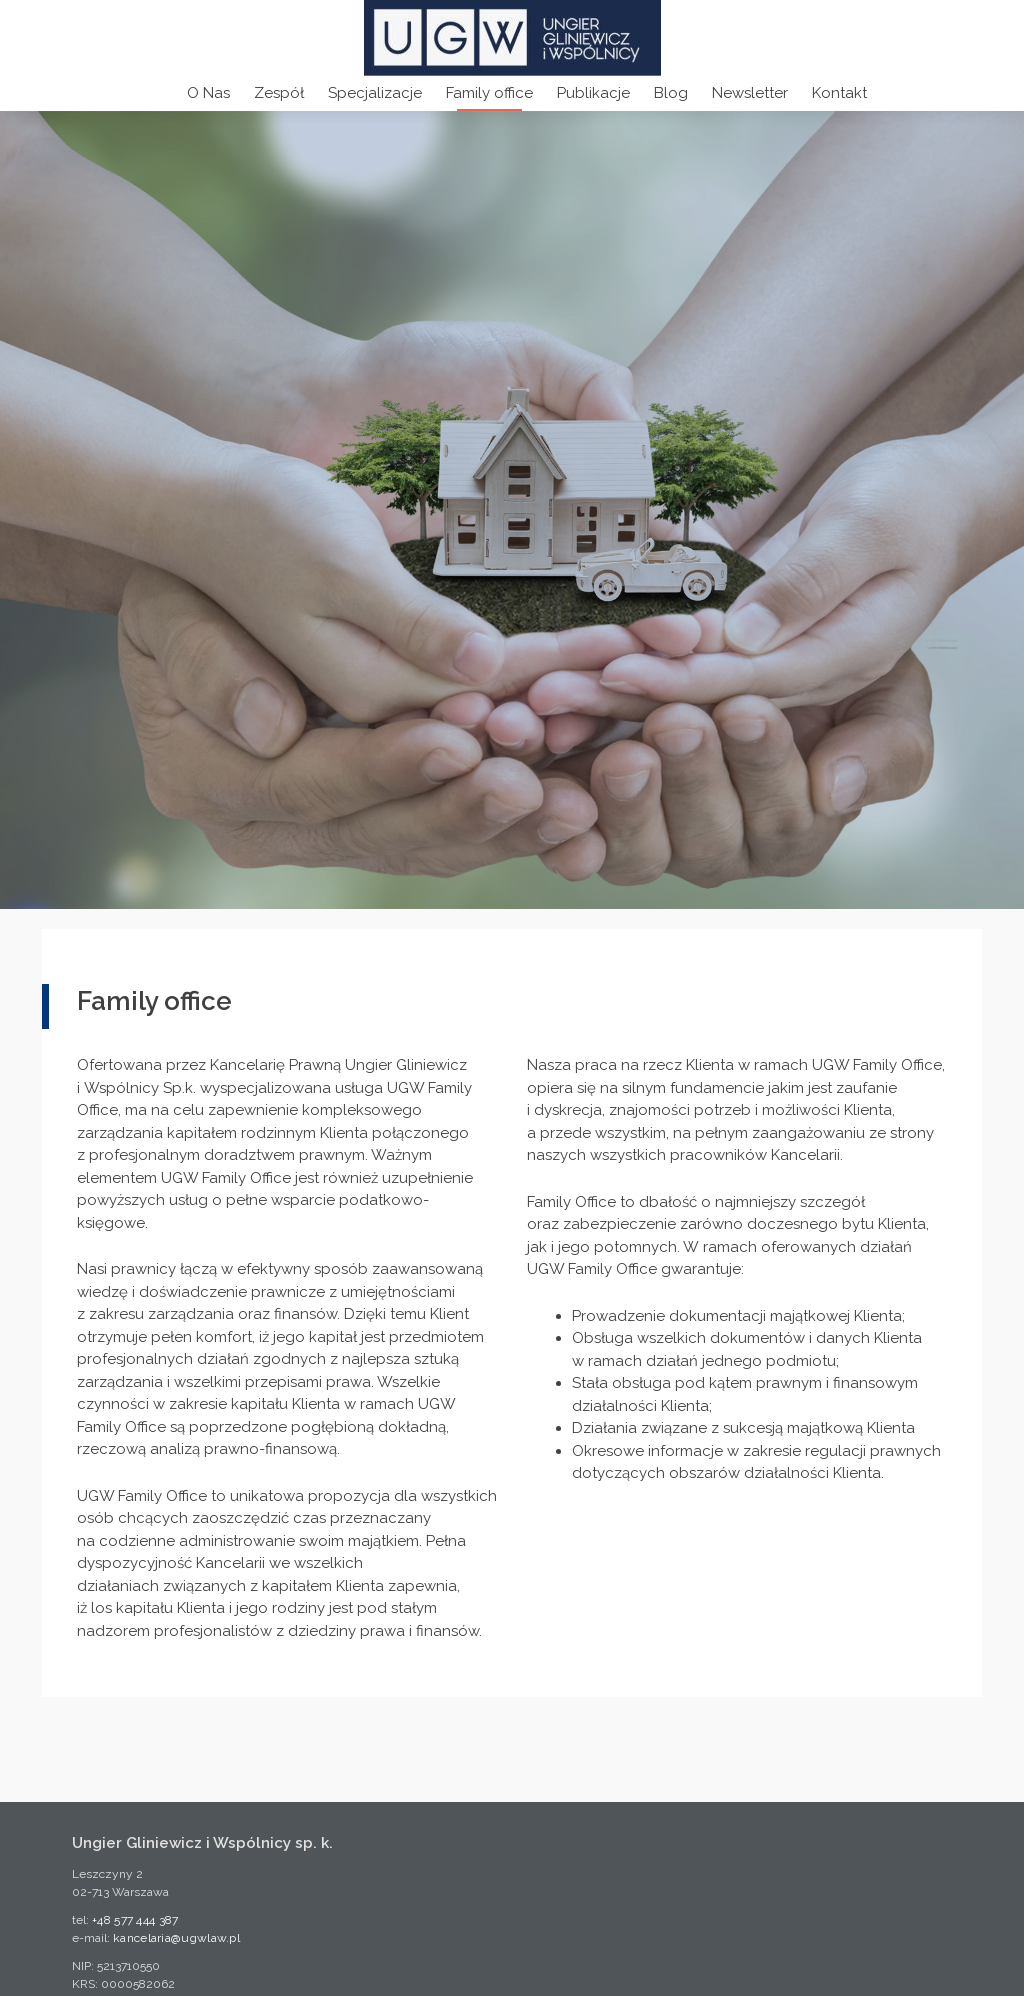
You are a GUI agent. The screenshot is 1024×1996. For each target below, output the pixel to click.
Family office (489, 93)
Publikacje (593, 93)
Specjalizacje (375, 93)
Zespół (279, 93)
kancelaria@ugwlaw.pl (176, 1938)
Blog (671, 93)
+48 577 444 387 (135, 1920)
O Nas (208, 93)
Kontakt (839, 93)
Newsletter (750, 93)
